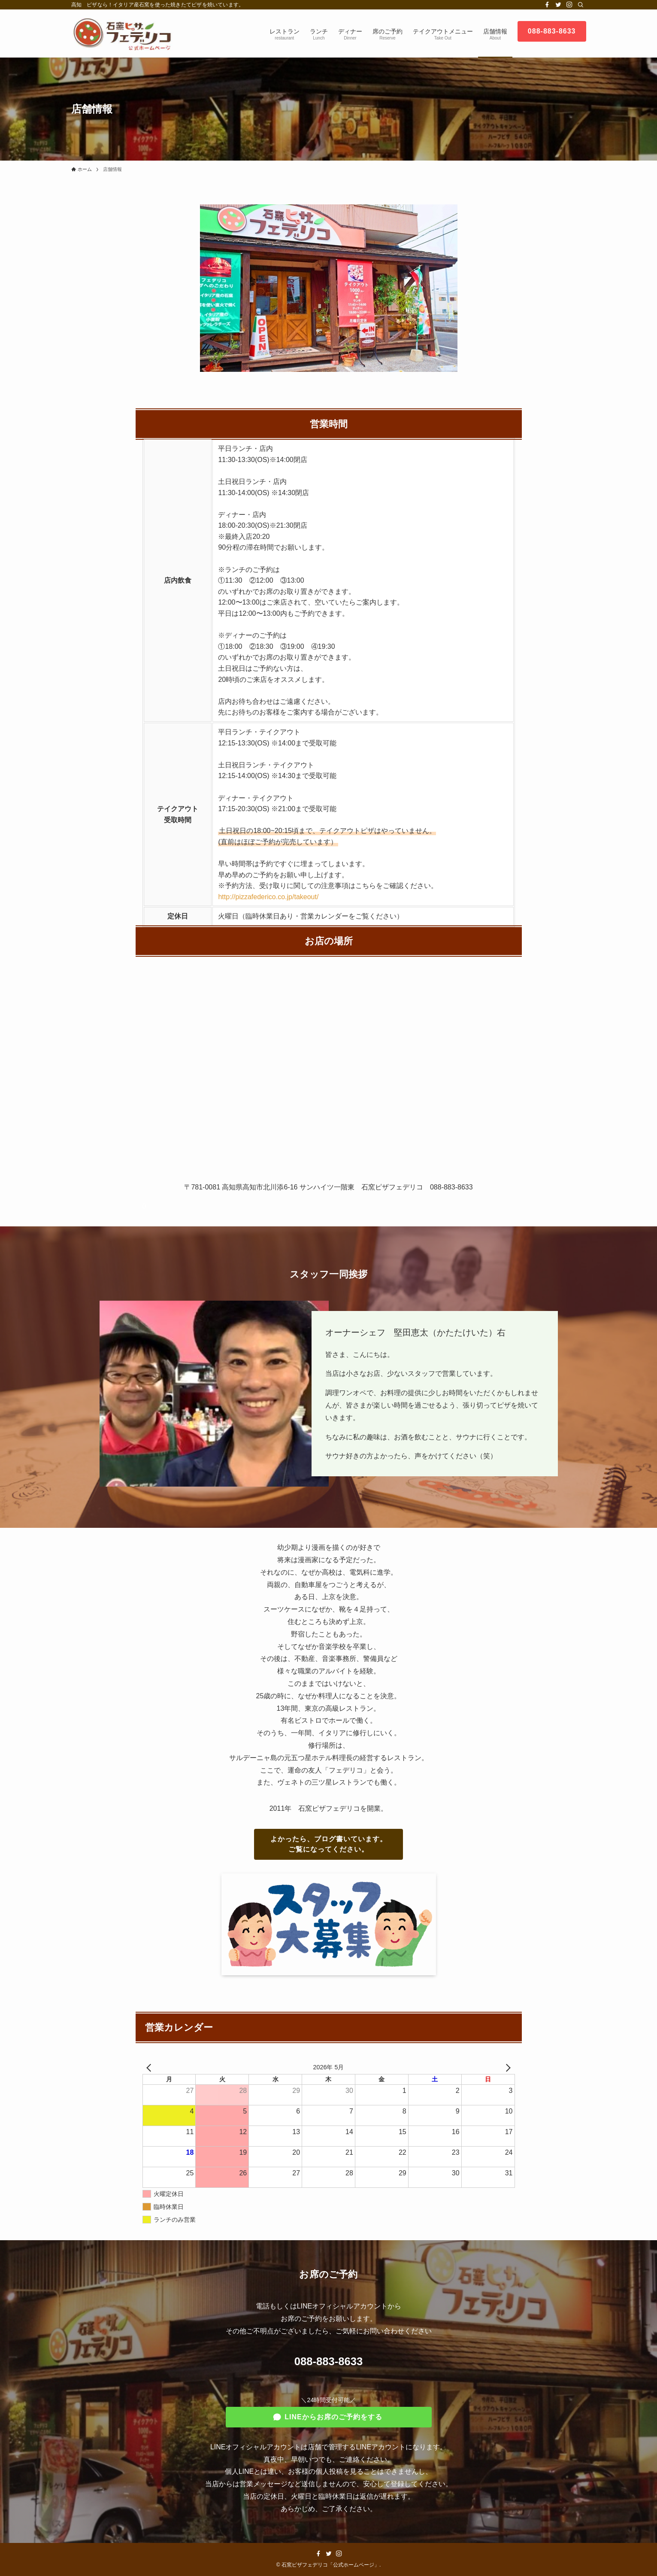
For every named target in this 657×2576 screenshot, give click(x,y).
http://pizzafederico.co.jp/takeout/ (268, 896)
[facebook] (547, 4)
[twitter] (558, 4)
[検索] (580, 4)
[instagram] (569, 4)
